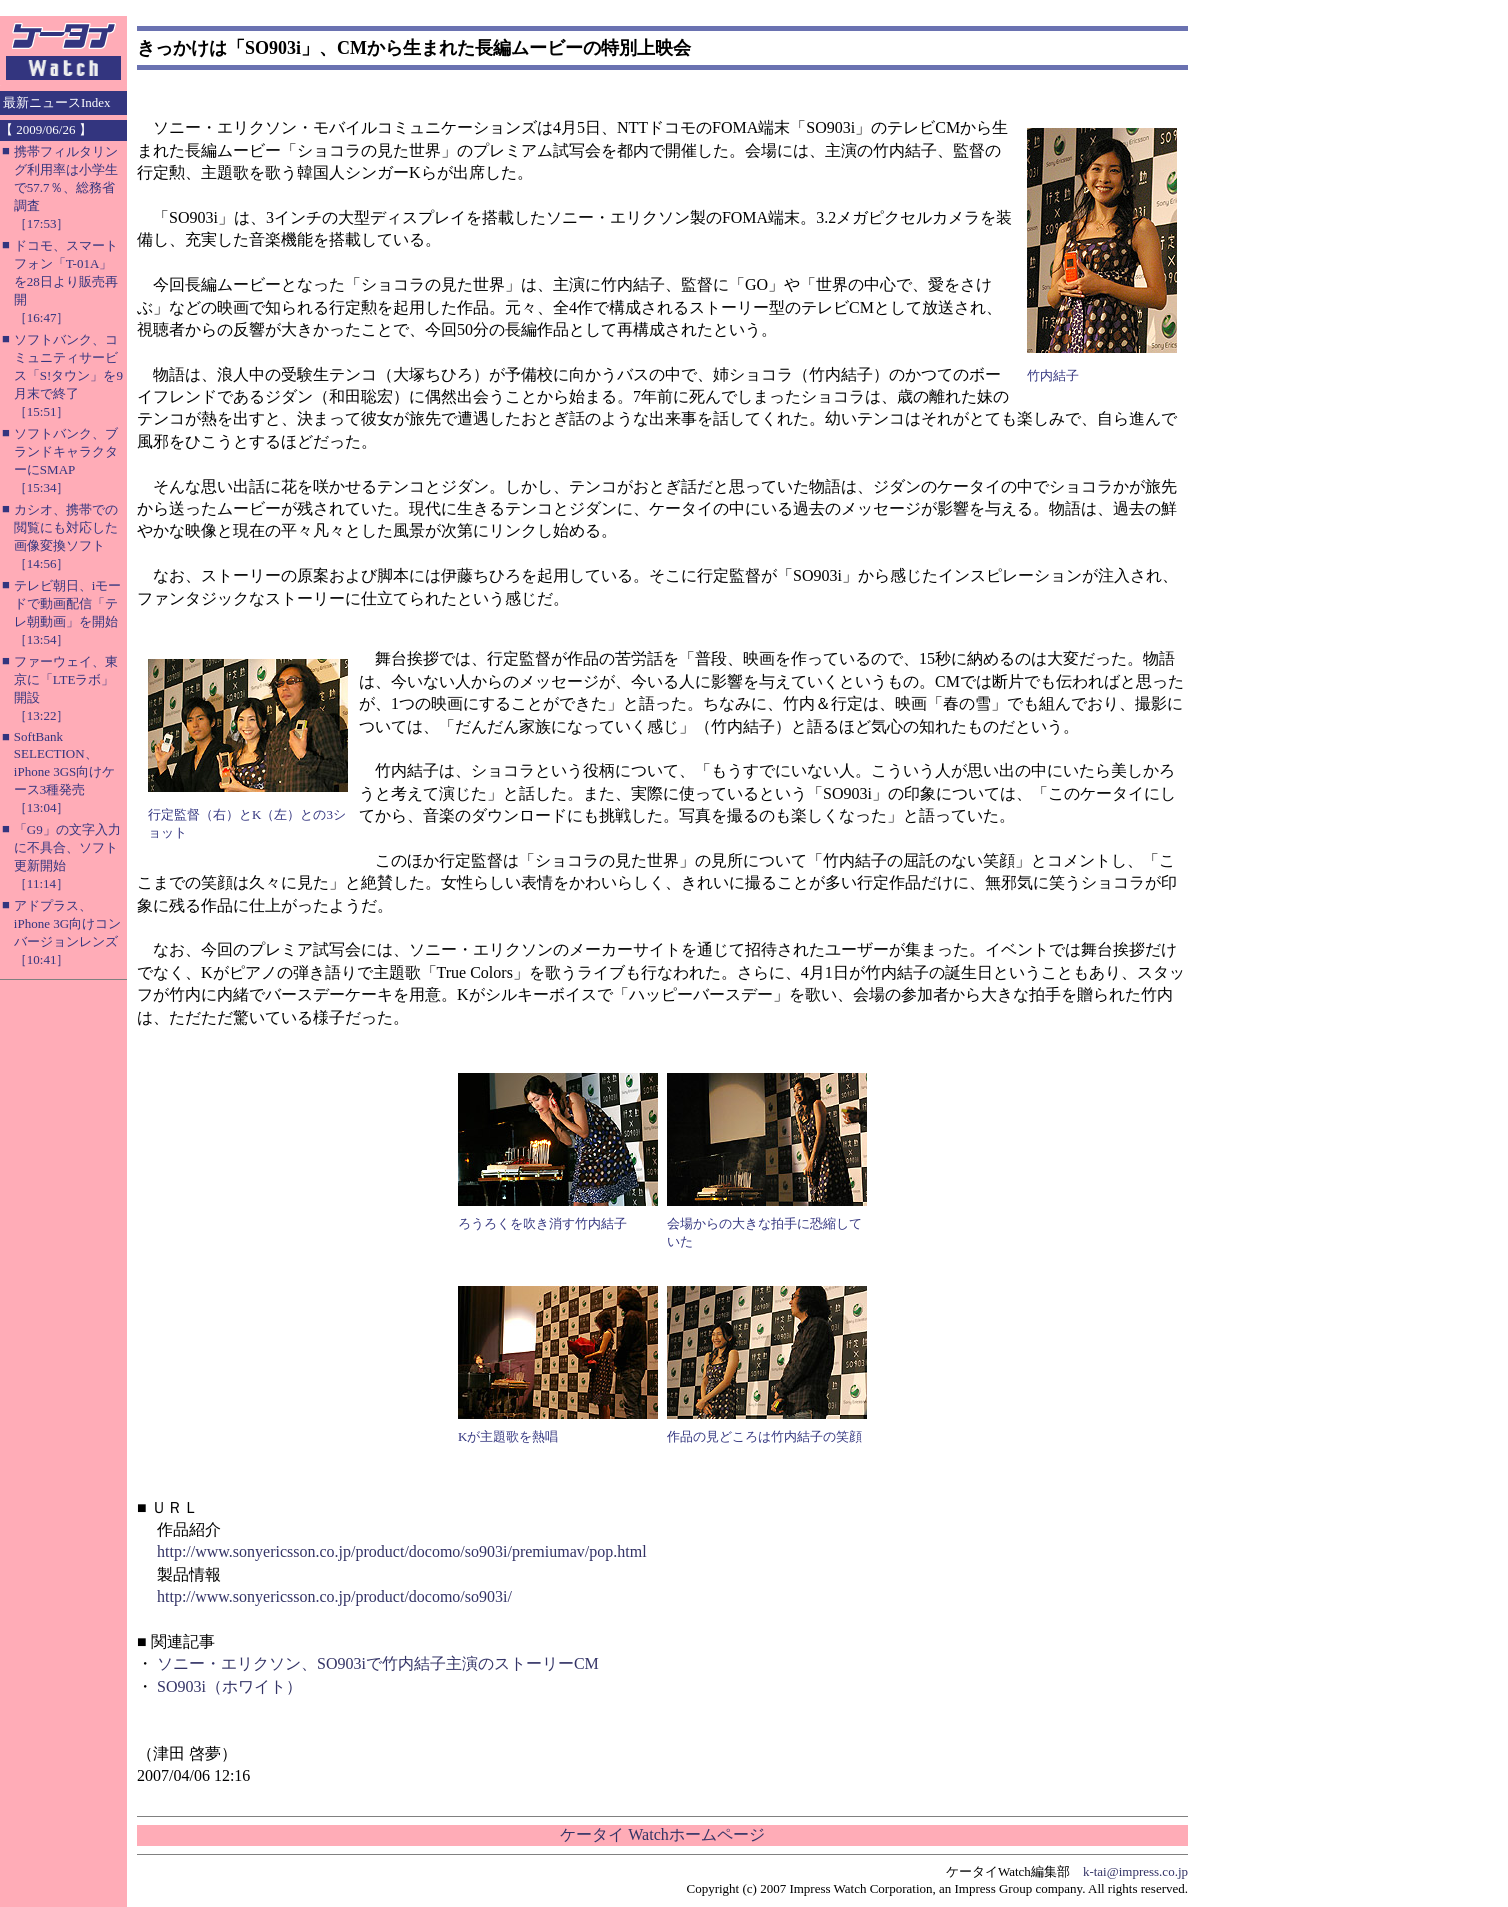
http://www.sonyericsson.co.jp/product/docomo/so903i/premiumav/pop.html (402, 1551)
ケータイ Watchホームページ (662, 1834)
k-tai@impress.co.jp (1135, 1871)
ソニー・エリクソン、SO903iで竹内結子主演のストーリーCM (378, 1663)
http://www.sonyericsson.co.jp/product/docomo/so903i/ (334, 1596)
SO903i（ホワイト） (229, 1686)
